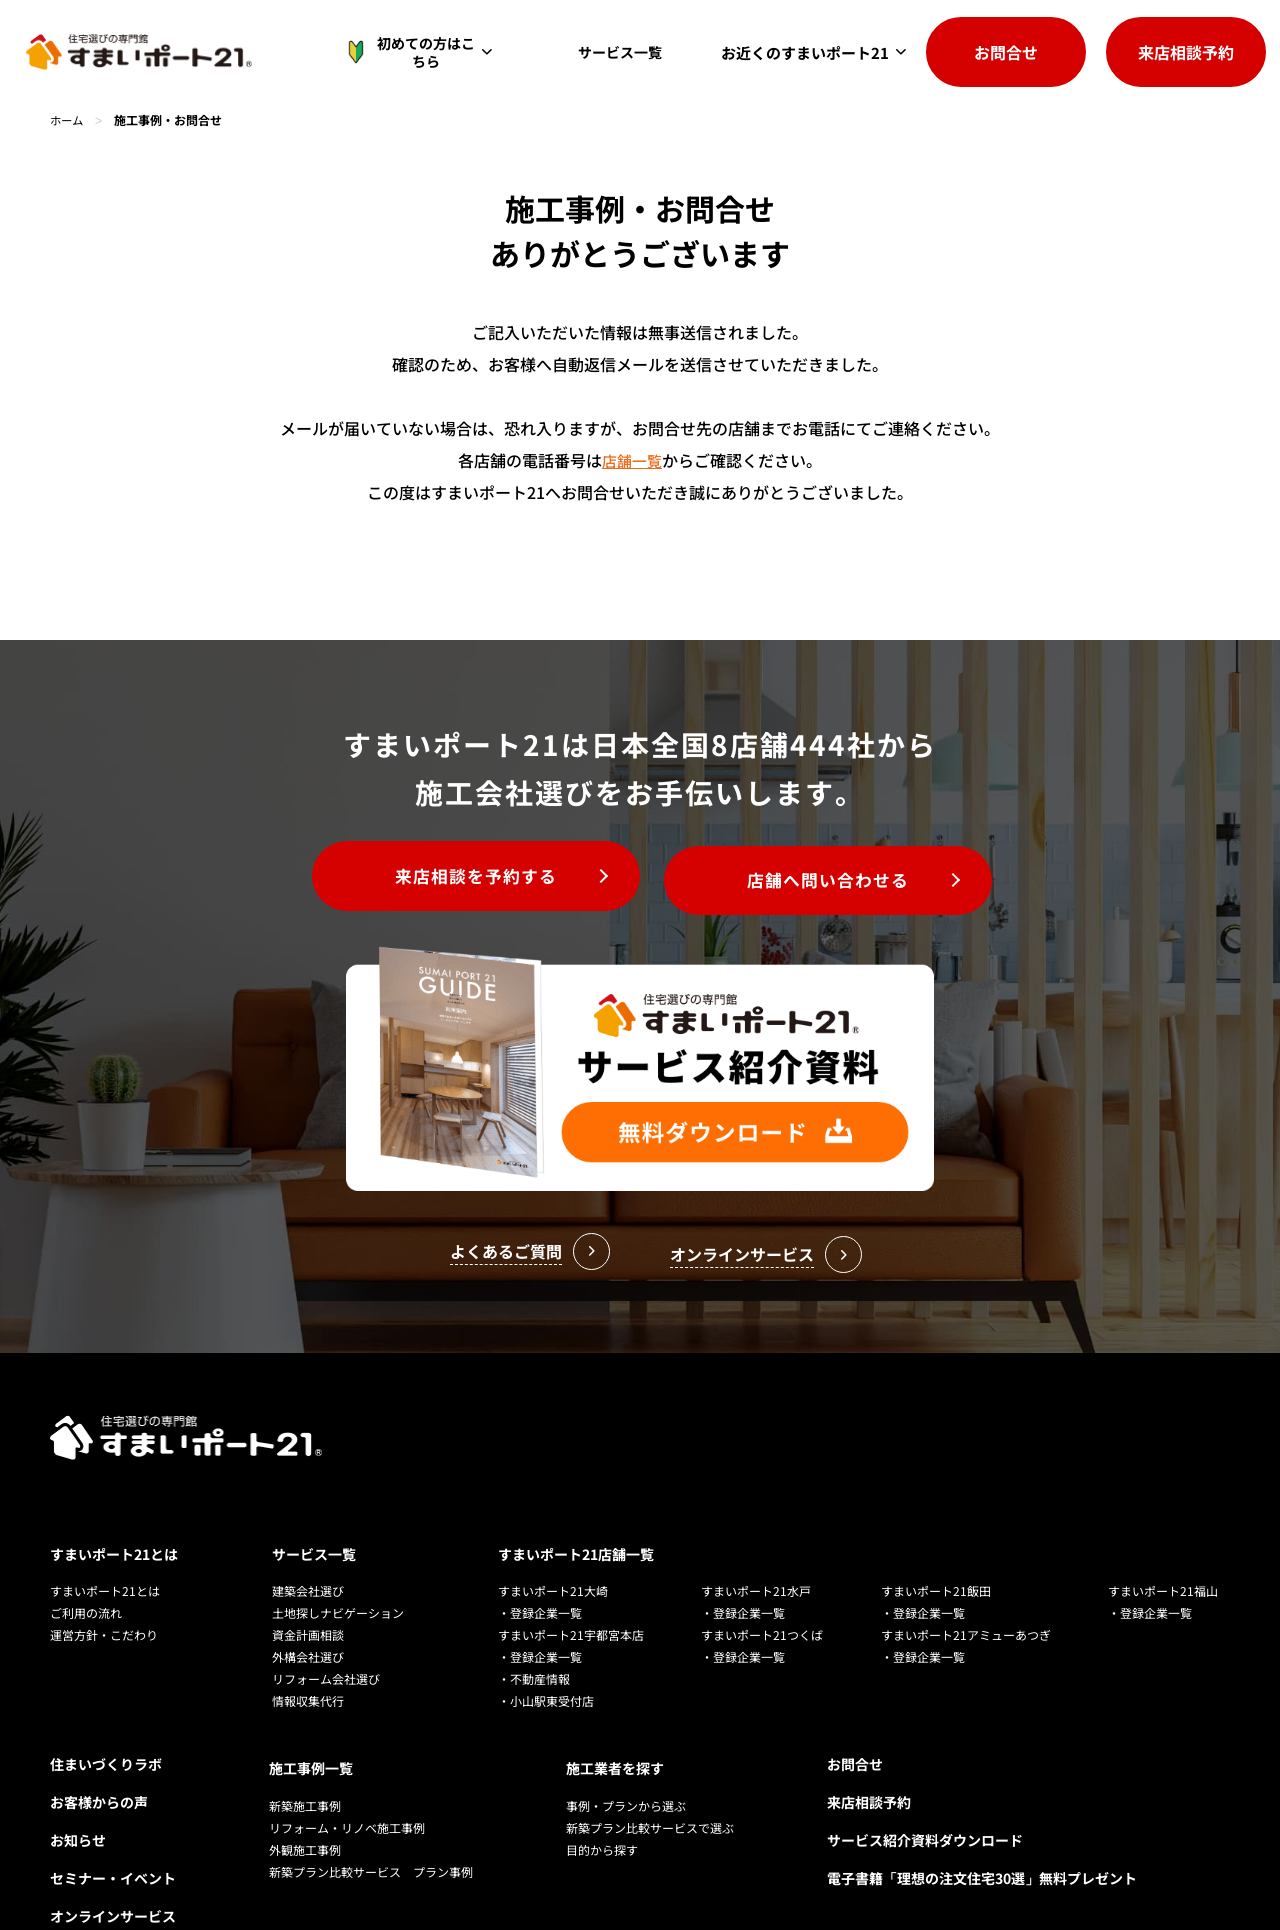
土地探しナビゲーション (338, 1522)
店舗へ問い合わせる (844, 879)
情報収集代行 (308, 1610)
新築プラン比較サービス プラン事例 (371, 1776)
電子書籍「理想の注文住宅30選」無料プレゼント (982, 1788)
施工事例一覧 (311, 1674)
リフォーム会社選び (326, 1588)
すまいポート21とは (114, 1464)
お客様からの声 (99, 1712)
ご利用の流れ (86, 1522)
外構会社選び (308, 1566)
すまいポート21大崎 (553, 1500)
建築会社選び (308, 1500)
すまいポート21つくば (762, 1544)
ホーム (68, 119)
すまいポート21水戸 (756, 1500)
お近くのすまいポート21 (805, 52)
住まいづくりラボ (106, 1674)
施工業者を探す (615, 1674)
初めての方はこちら (423, 52)
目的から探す (602, 1754)
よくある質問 (92, 1864)
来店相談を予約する (460, 879)
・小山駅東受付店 (546, 1610)
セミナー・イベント (113, 1788)
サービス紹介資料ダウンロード (925, 1750)
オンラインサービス (113, 1826)
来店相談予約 (1186, 52)
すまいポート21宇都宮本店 (571, 1544)
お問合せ (1006, 52)
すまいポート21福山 (1163, 1500)
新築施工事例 (305, 1710)
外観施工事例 (305, 1754)
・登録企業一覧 (540, 1522)
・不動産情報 (534, 1588)
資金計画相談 (308, 1544)
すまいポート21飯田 (936, 1500)
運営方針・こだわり (104, 1544)
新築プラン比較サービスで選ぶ (650, 1732)
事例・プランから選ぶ (626, 1710)
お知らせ (78, 1750)
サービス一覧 (625, 52)
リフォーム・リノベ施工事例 (347, 1732)
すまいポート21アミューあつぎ (966, 1544)
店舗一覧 (632, 460)
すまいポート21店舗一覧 (576, 1464)
